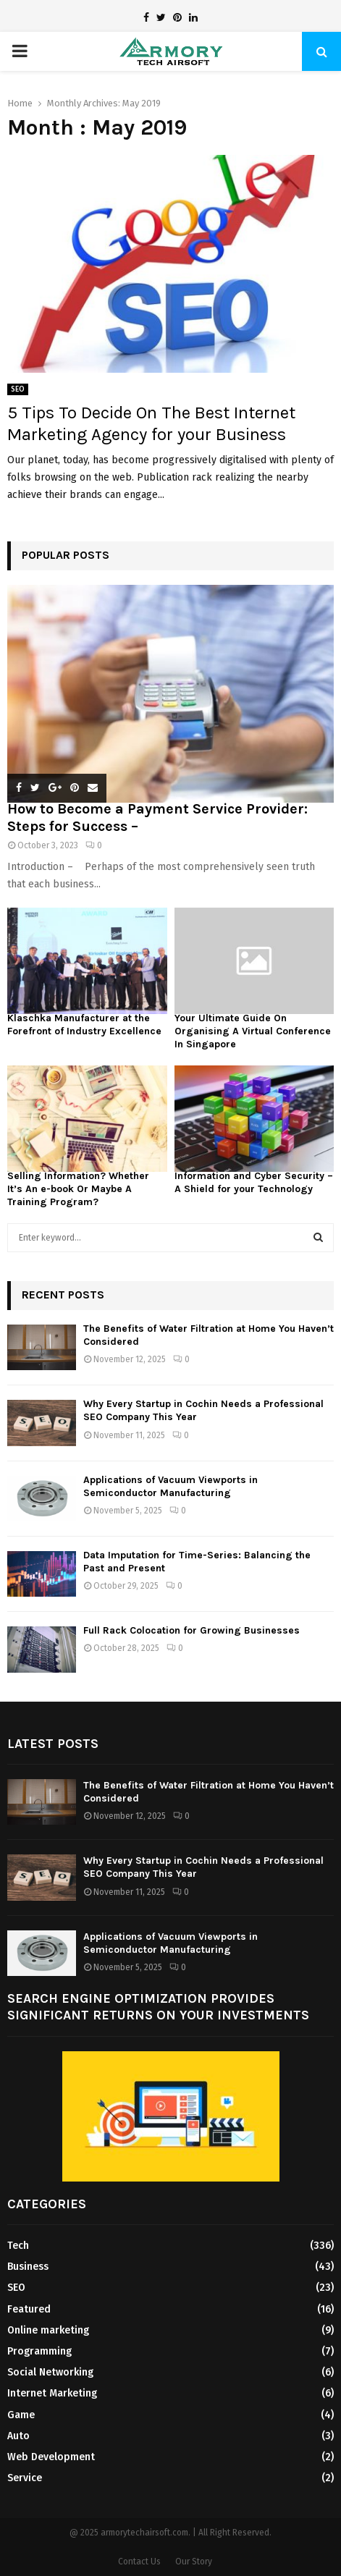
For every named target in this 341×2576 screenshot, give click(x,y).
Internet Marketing (52, 2393)
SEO (18, 389)
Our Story (193, 2561)
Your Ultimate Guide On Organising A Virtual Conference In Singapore (252, 1031)
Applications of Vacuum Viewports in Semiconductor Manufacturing (170, 1486)
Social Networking (50, 2372)
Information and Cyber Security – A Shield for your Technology (253, 1182)
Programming (39, 2351)
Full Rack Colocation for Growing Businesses (191, 1630)
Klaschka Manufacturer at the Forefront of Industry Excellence (84, 1024)
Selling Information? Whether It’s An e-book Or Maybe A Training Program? (78, 1189)
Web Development (51, 2457)
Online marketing (48, 2330)
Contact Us (139, 2561)
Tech (18, 2245)
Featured (29, 2309)
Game (21, 2415)
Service (24, 2478)
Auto (18, 2436)
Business (28, 2266)
